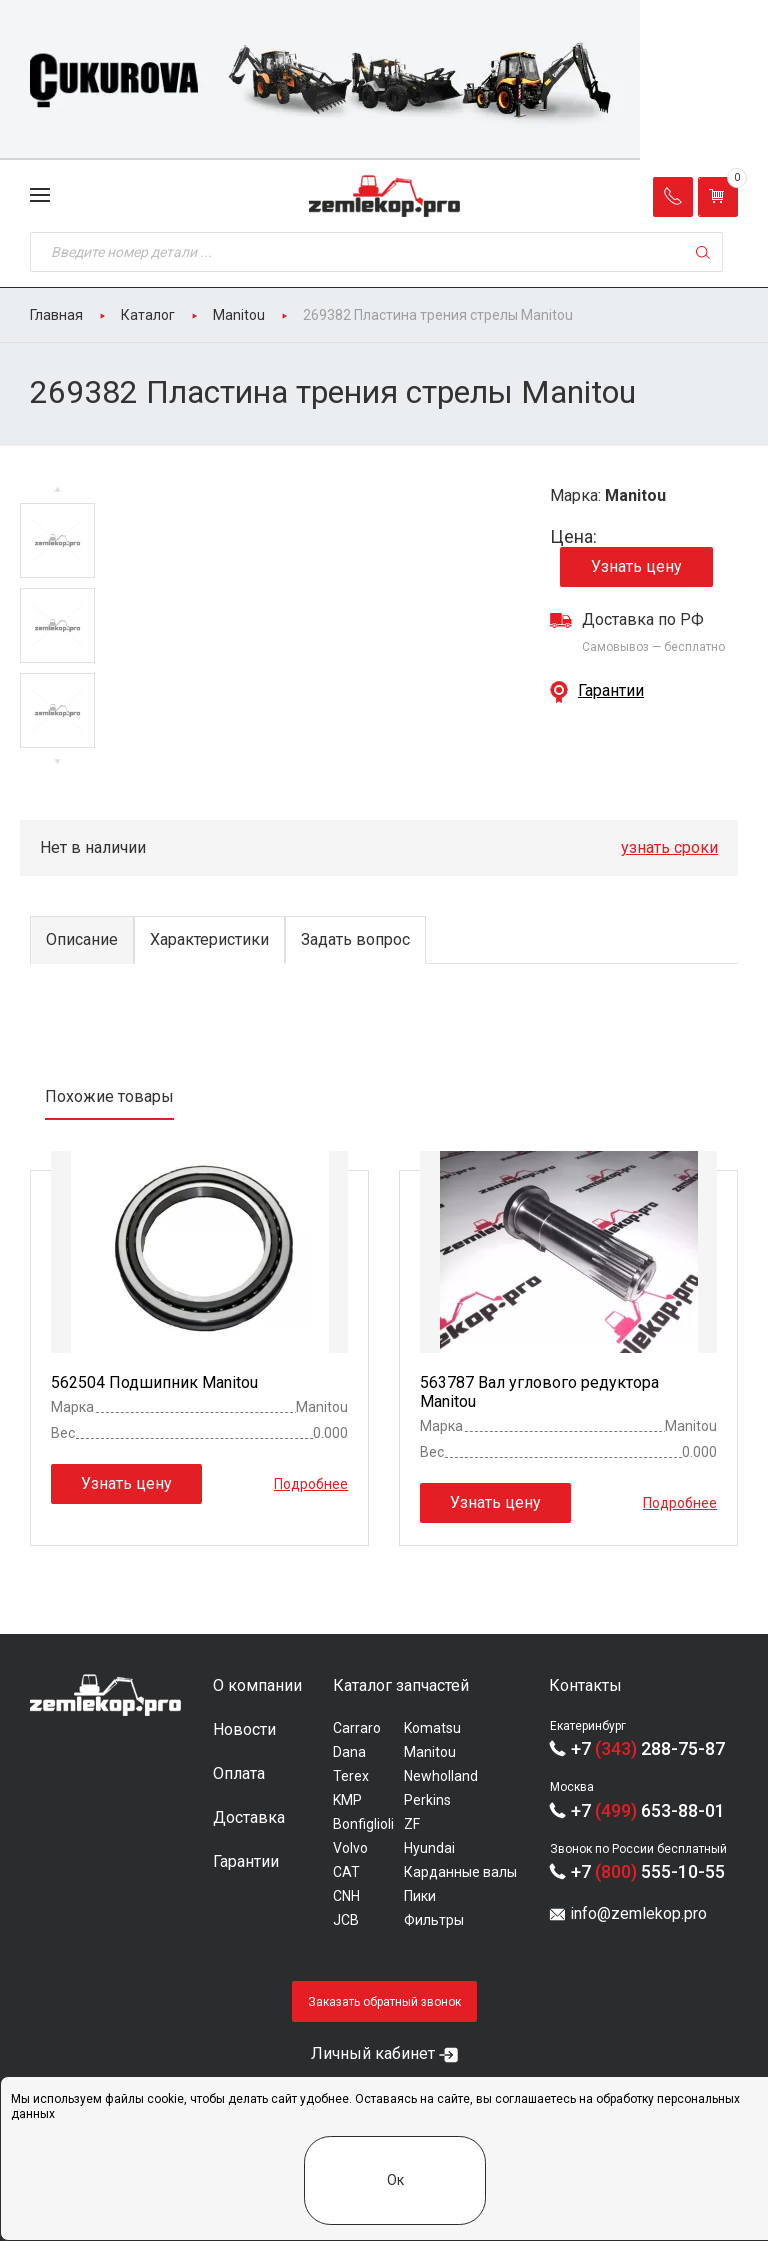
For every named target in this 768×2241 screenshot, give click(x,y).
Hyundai (429, 1848)
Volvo (350, 1848)
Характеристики (209, 939)
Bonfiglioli (363, 1824)
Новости (244, 1729)
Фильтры (434, 1920)
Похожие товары (109, 1096)
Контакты (585, 1685)
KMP (347, 1800)
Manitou (430, 1752)
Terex (351, 1776)
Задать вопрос (355, 939)
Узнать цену (636, 566)
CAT (346, 1872)
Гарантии (611, 690)
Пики (420, 1896)
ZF (412, 1824)
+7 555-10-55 (648, 1871)
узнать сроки (669, 847)
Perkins (427, 1800)
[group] (384, 80)
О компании (257, 1685)
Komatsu (432, 1728)
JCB (346, 1920)
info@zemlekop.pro (638, 1913)
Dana (349, 1752)
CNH (346, 1896)
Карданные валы (460, 1872)
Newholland (441, 1776)
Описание (82, 939)
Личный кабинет (373, 2053)
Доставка (249, 1817)
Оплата (239, 1773)
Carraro (357, 1728)
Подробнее (311, 1483)
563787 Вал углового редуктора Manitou (539, 1392)
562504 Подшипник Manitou (154, 1382)
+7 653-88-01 (648, 1810)
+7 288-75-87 (648, 1748)
